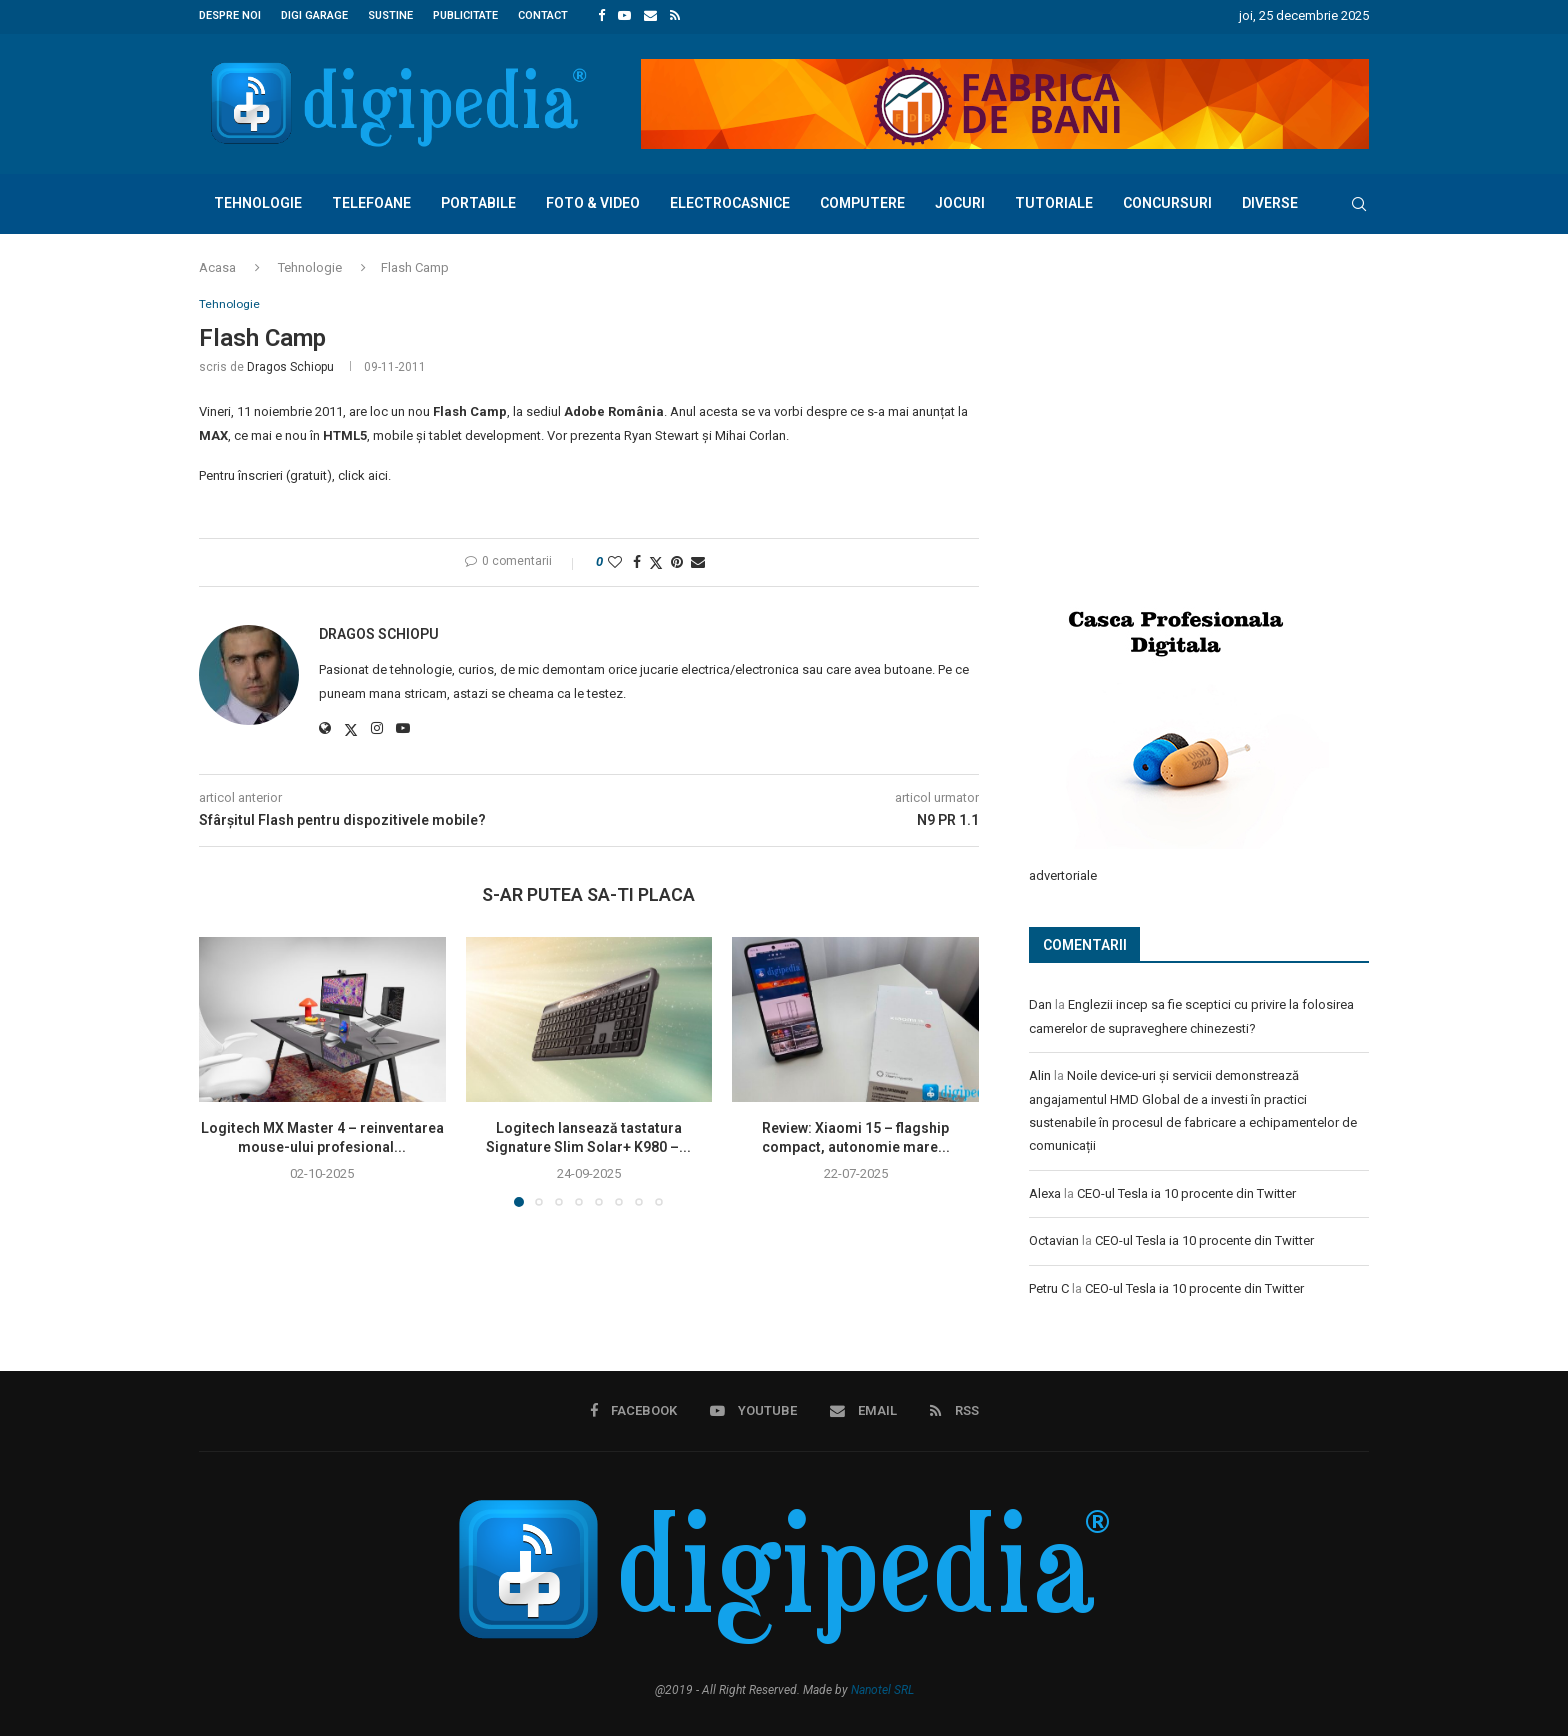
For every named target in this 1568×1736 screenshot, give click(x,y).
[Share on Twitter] (656, 561)
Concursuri (1167, 200)
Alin (1040, 1072)
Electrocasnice (730, 200)
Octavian (1054, 1237)
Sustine (390, 15)
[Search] (1359, 201)
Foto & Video (593, 200)
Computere (862, 200)
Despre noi (230, 15)
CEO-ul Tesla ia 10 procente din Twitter (1186, 1189)
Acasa (217, 264)
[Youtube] (624, 16)
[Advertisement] (1179, 427)
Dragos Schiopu (290, 366)
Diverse (1270, 200)
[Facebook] (601, 16)
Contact (543, 15)
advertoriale (1063, 871)
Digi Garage (314, 15)
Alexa (1045, 1189)
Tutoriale (1054, 200)
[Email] (650, 16)
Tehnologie (258, 200)
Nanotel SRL (882, 1685)
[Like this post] (615, 561)
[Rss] (675, 16)
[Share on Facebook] (637, 561)
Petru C (1049, 1284)
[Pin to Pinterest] (677, 561)
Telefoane (371, 200)
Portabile (478, 200)
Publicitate (465, 15)
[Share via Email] (698, 561)
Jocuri (960, 200)
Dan (1040, 1001)
